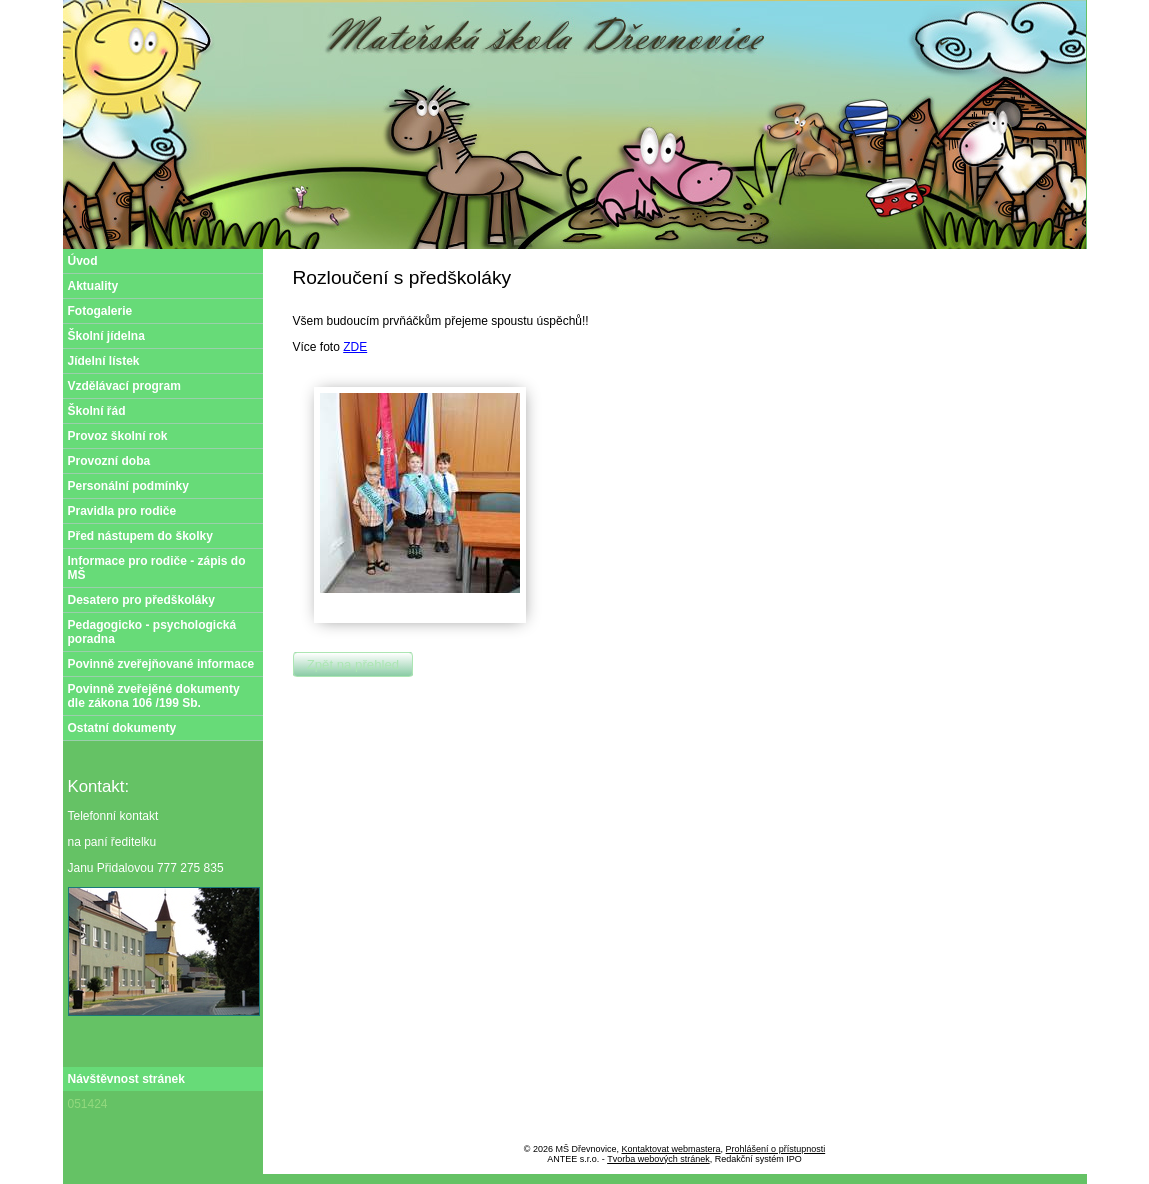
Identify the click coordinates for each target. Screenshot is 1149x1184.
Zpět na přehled (353, 664)
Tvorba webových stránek (658, 1159)
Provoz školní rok (118, 436)
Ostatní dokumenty (122, 728)
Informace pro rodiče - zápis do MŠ (157, 568)
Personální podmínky (128, 486)
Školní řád (97, 411)
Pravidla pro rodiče (122, 511)
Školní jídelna (106, 336)
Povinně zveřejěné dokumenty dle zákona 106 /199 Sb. (154, 696)
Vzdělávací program (124, 386)
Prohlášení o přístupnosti (776, 1149)
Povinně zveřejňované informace (161, 664)
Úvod (83, 261)
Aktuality (93, 286)
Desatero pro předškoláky (141, 600)
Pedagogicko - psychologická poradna (152, 632)
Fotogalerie (100, 311)
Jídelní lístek (104, 361)
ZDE (355, 347)
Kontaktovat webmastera (671, 1149)
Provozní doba (109, 461)
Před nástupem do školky (140, 536)
